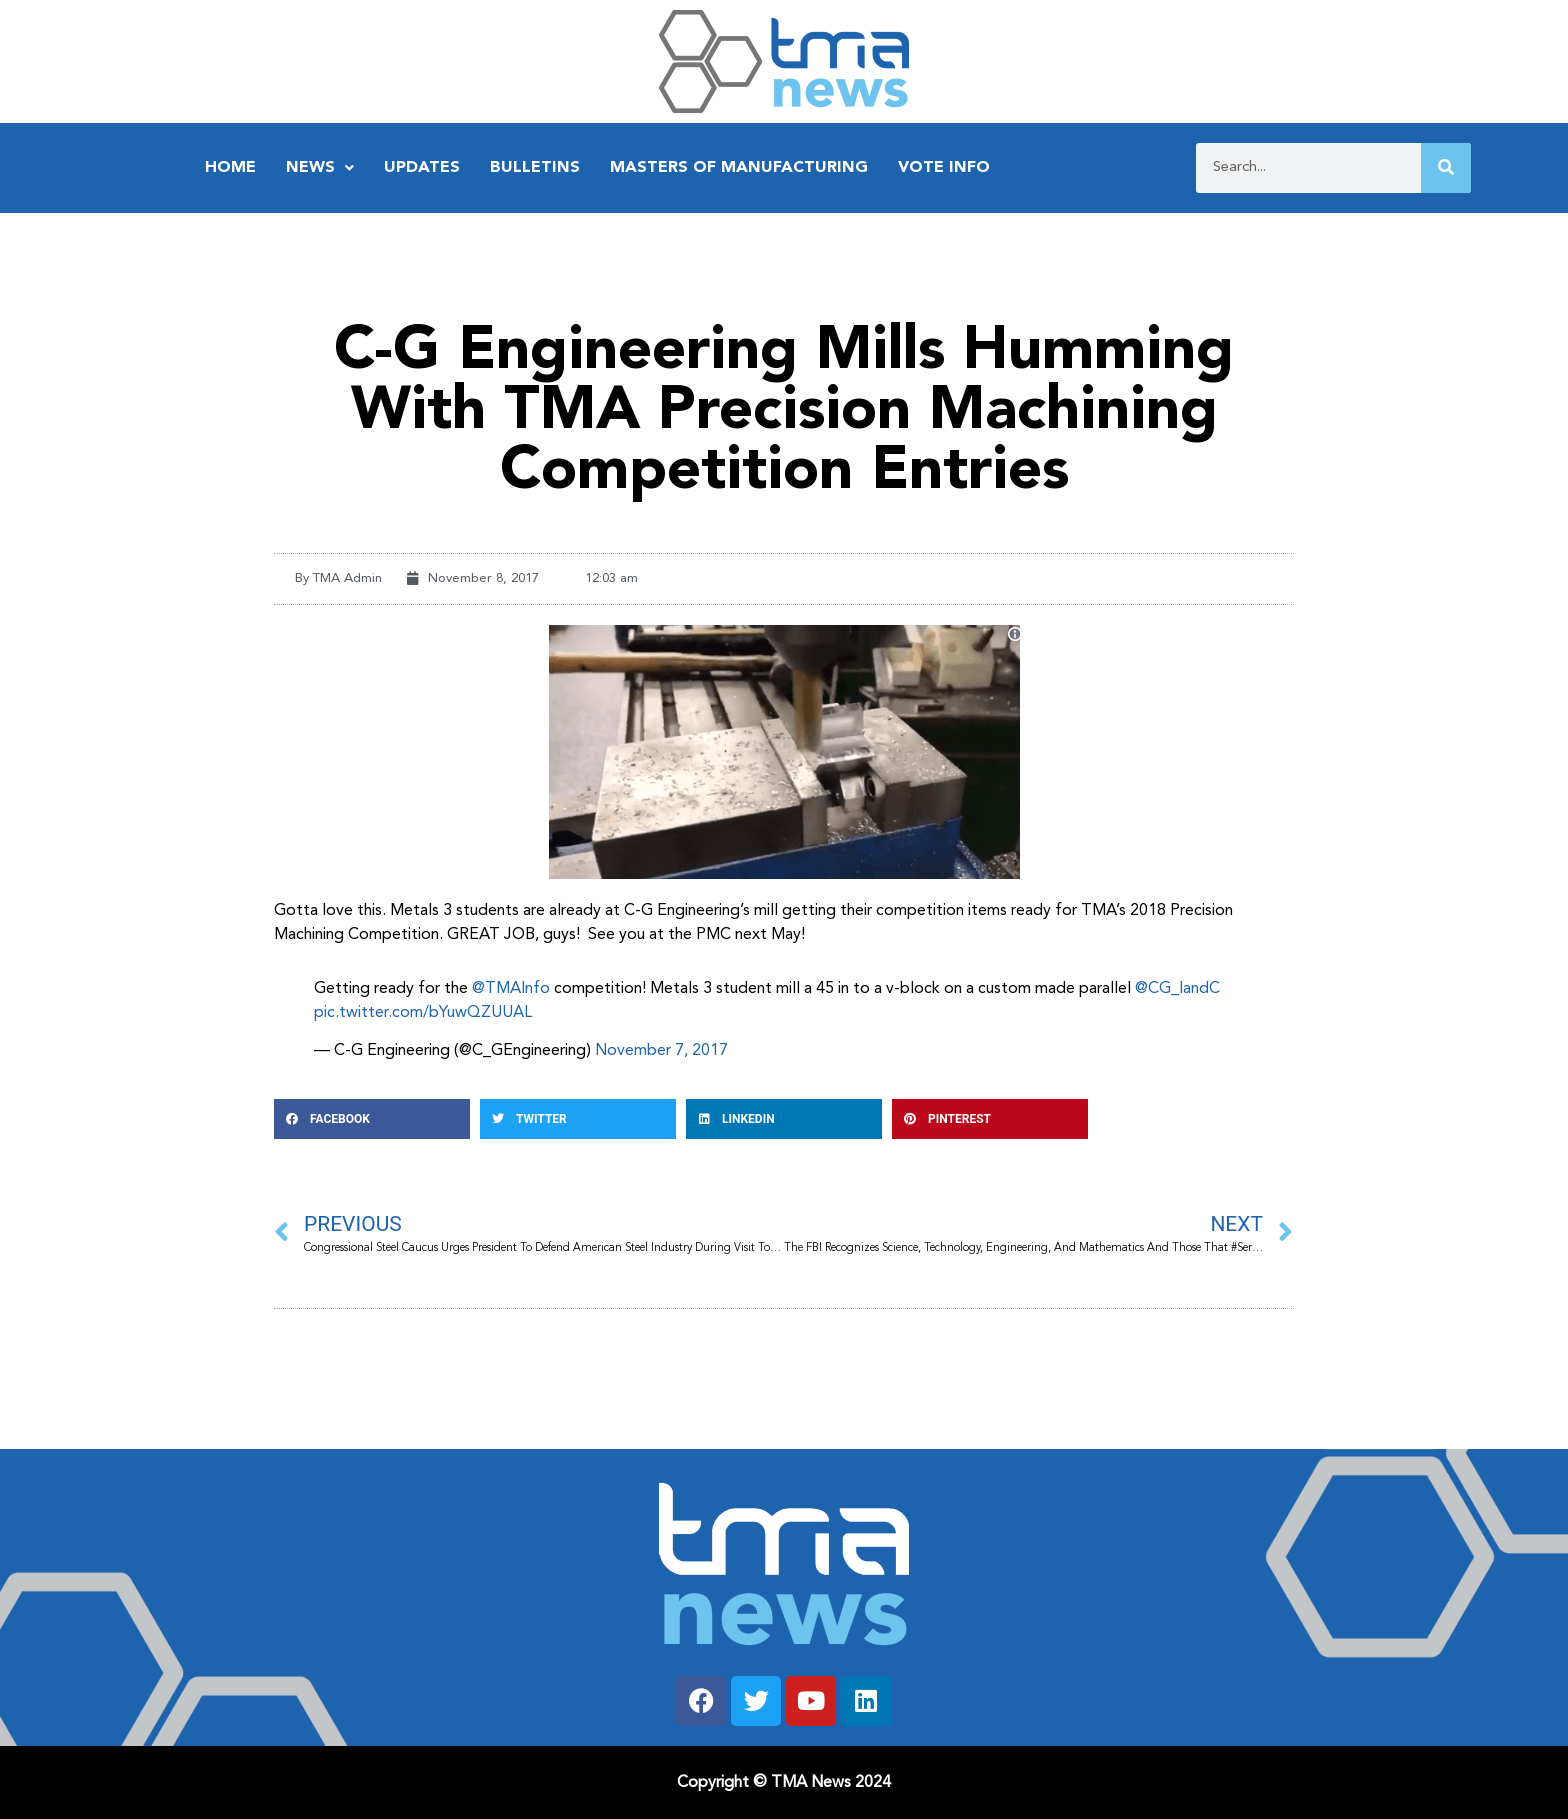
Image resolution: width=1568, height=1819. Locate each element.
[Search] (1446, 168)
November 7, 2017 (661, 1051)
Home (230, 168)
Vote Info (944, 168)
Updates (422, 168)
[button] (372, 1119)
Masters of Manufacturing (739, 168)
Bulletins (535, 168)
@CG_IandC (1177, 989)
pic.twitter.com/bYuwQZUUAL (423, 1013)
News (320, 168)
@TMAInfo (511, 989)
